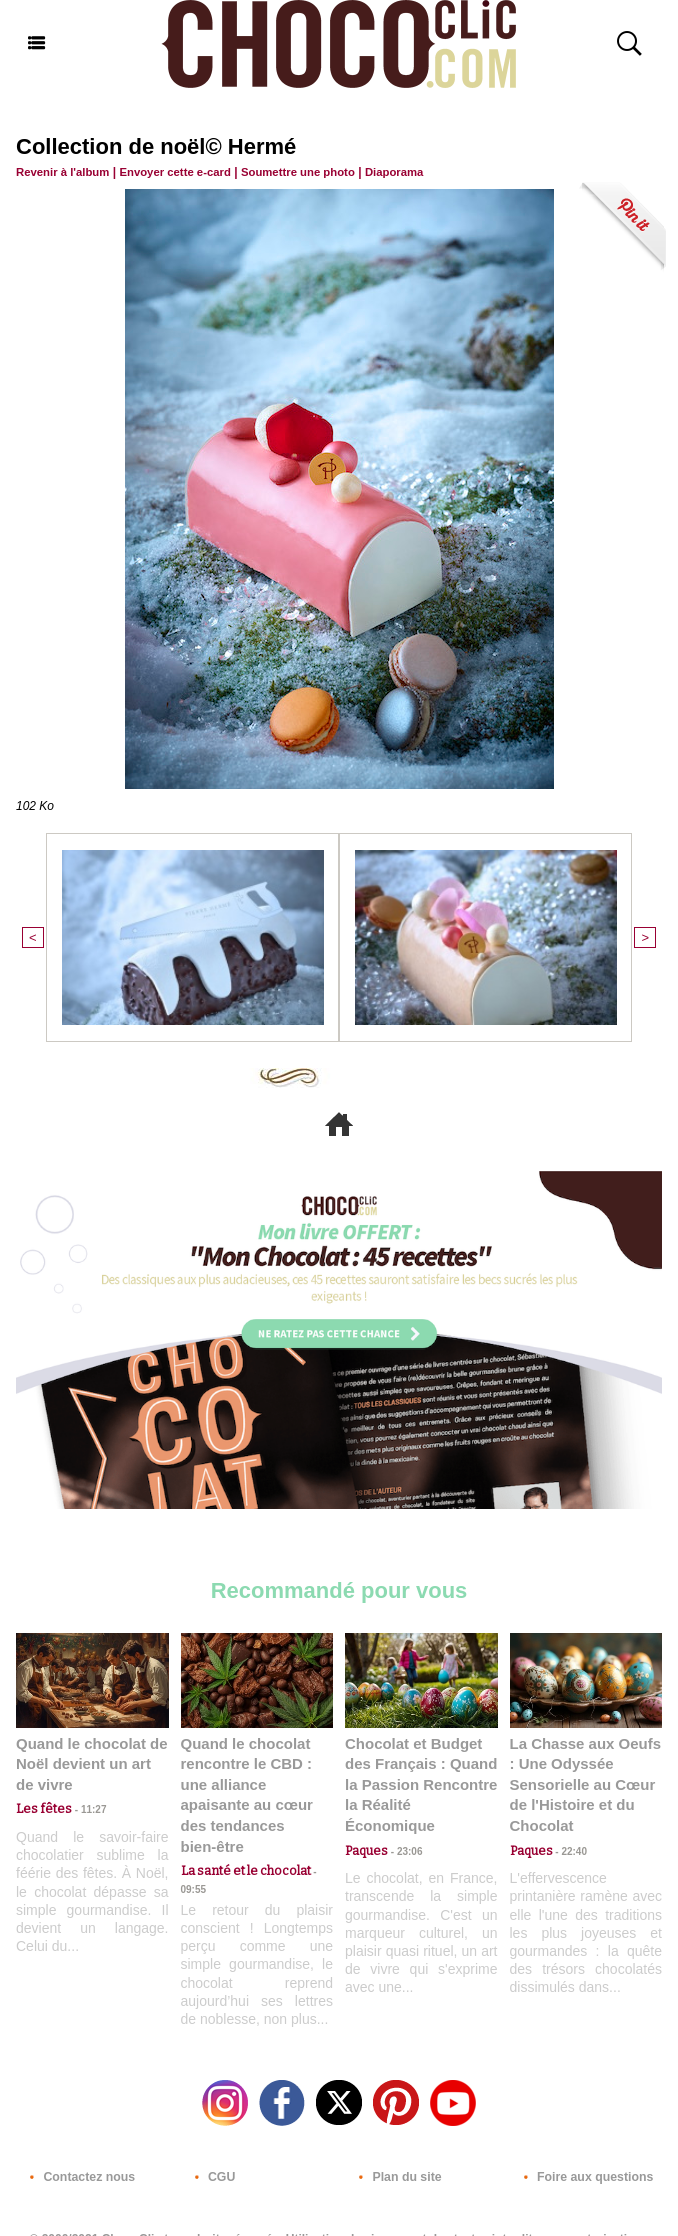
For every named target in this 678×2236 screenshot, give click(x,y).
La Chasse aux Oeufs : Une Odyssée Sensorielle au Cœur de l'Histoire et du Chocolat (585, 1780)
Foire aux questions (583, 2149)
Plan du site (395, 2149)
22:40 (568, 1844)
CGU (211, 2149)
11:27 (83, 1804)
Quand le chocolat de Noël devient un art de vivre (89, 1760)
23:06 (403, 1824)
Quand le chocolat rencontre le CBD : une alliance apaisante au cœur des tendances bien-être (257, 1780)
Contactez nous (77, 2149)
